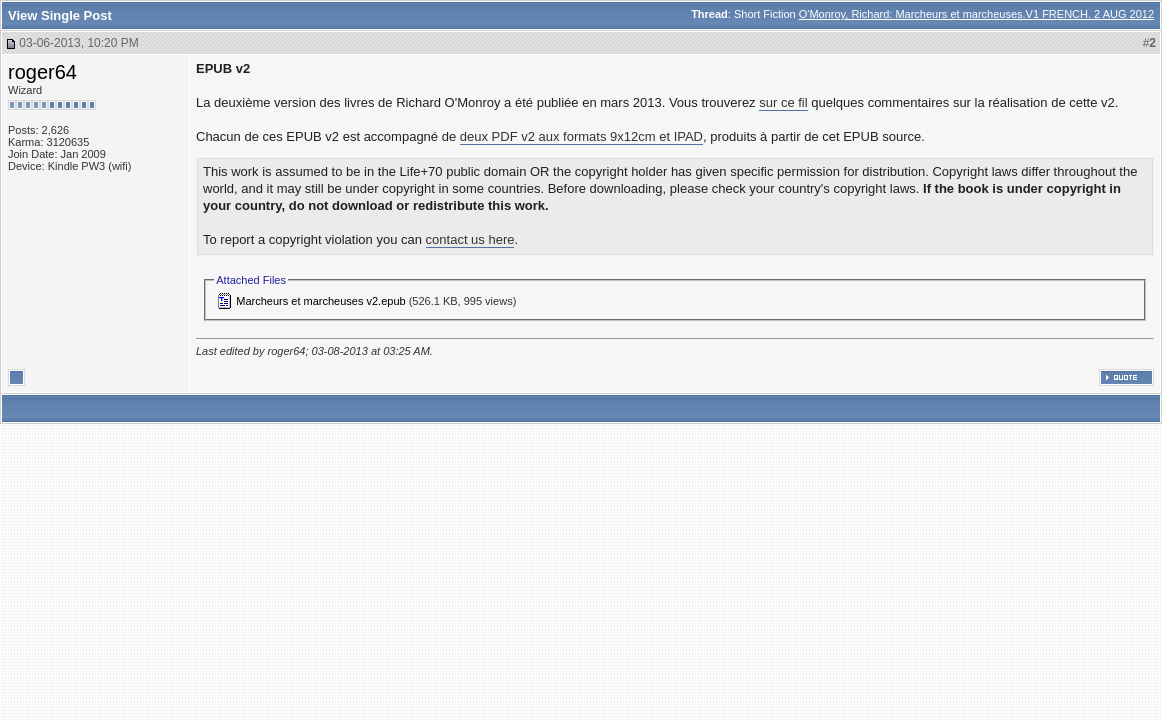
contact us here (470, 239)
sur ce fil (783, 102)
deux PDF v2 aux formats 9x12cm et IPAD (581, 136)
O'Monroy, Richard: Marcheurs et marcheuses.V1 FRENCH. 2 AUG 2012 (976, 14)
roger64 (42, 72)
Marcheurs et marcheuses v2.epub (320, 301)
